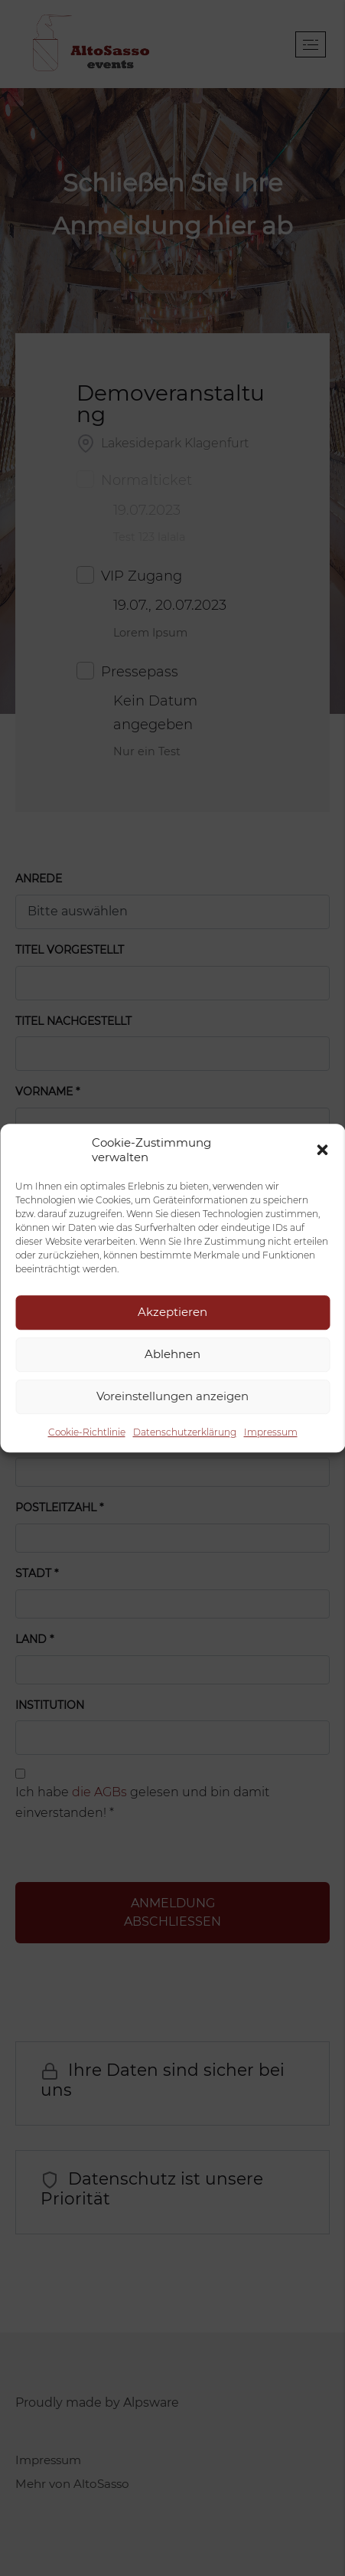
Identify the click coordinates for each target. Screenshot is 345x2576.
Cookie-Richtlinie (86, 1432)
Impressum (271, 1432)
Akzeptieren (172, 1311)
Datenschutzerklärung (184, 1432)
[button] (322, 1149)
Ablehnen (172, 1354)
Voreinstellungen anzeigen (172, 1396)
